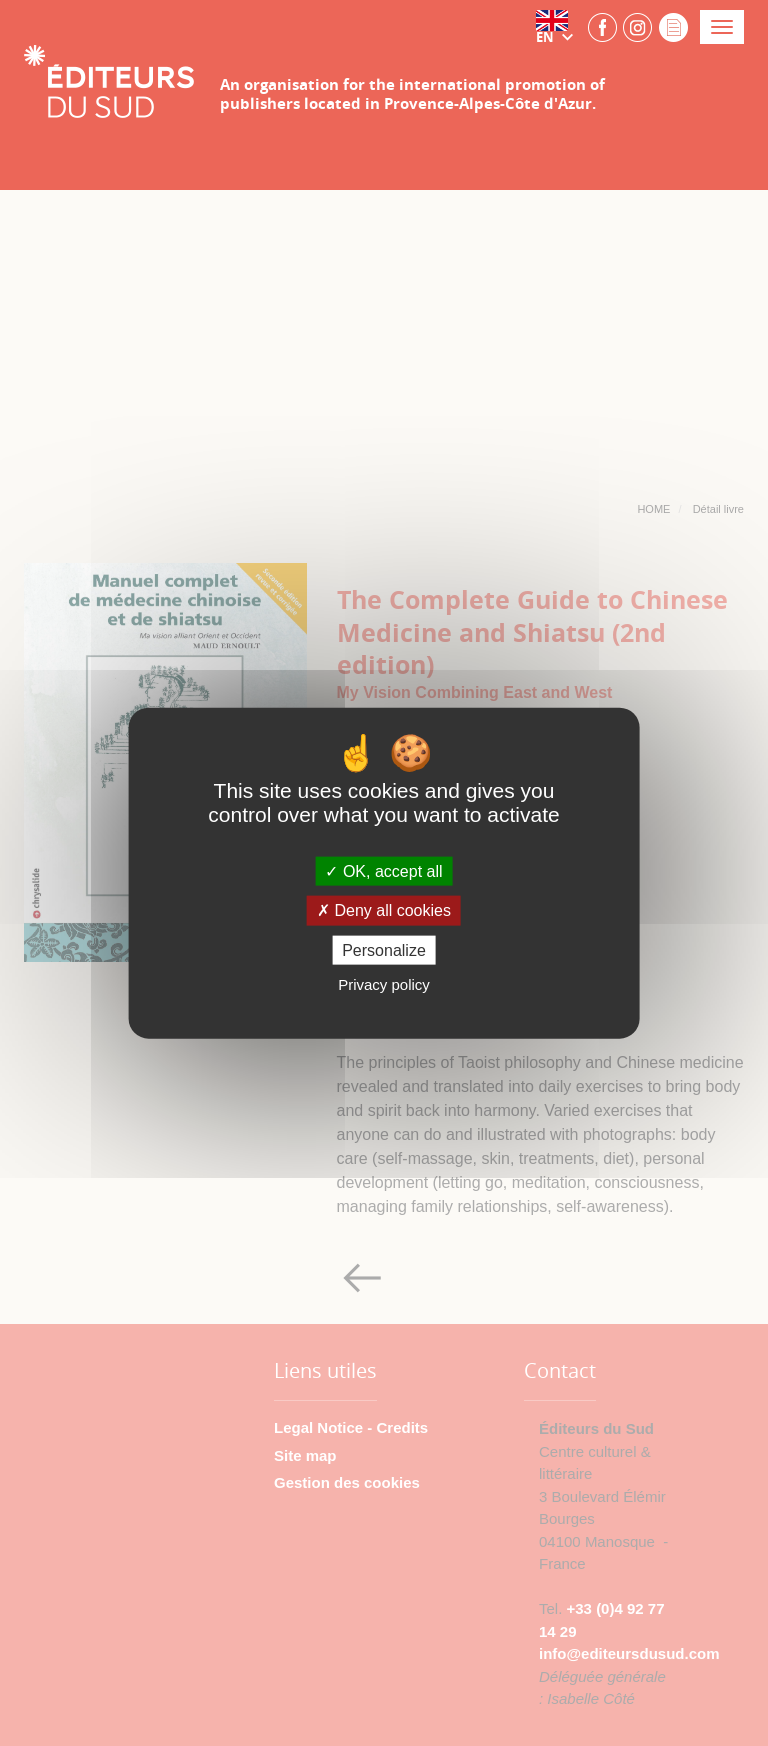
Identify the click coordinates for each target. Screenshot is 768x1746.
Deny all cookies (384, 910)
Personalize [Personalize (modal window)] (384, 949)
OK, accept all (383, 871)
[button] (559, 27)
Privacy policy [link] (384, 983)
